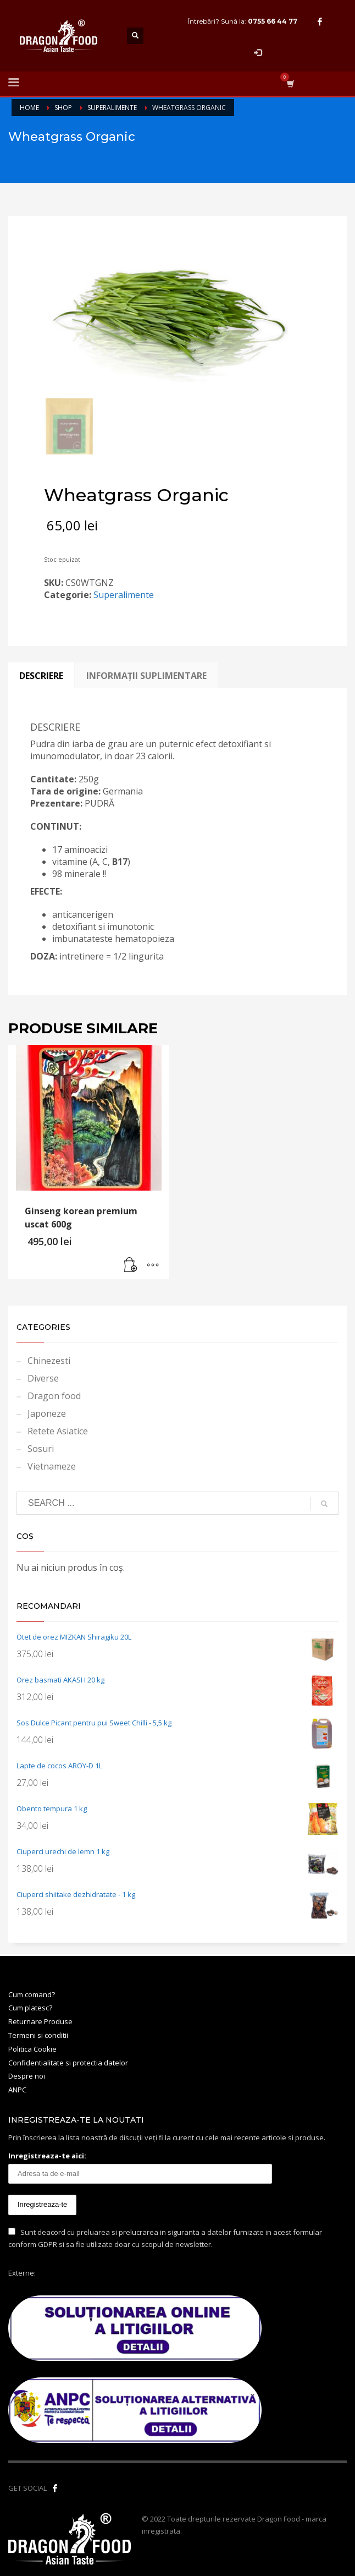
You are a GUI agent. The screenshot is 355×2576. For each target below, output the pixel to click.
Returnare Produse (40, 2021)
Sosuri (40, 1449)
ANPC (17, 2090)
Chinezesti (48, 1361)
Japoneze (46, 1413)
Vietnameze (51, 1466)
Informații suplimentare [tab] (146, 676)
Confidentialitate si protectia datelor (68, 2063)
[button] (131, 1265)
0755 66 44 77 (272, 21)
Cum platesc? (30, 2008)
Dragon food (54, 1396)
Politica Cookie (32, 2049)
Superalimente (123, 595)
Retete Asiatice (57, 1431)
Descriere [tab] (41, 676)
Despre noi (26, 2076)
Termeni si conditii (38, 2035)
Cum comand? (31, 1994)
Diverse (43, 1378)
